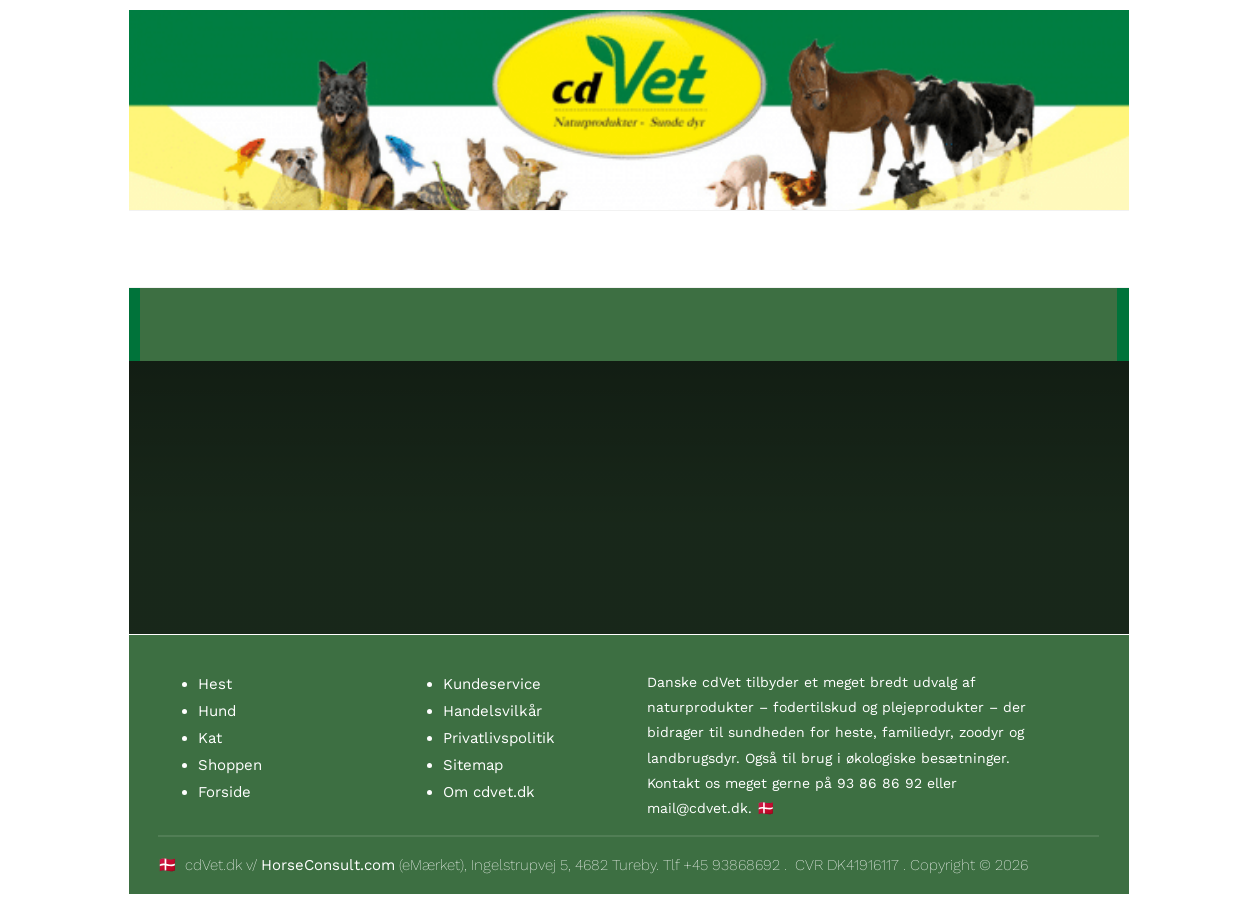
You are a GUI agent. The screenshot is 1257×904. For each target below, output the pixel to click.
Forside (224, 792)
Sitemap (473, 765)
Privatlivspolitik (499, 738)
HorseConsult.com (328, 865)
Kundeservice (492, 684)
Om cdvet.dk (489, 792)
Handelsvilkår (492, 711)
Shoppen (230, 765)
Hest (215, 684)
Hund (217, 711)
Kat (210, 738)
